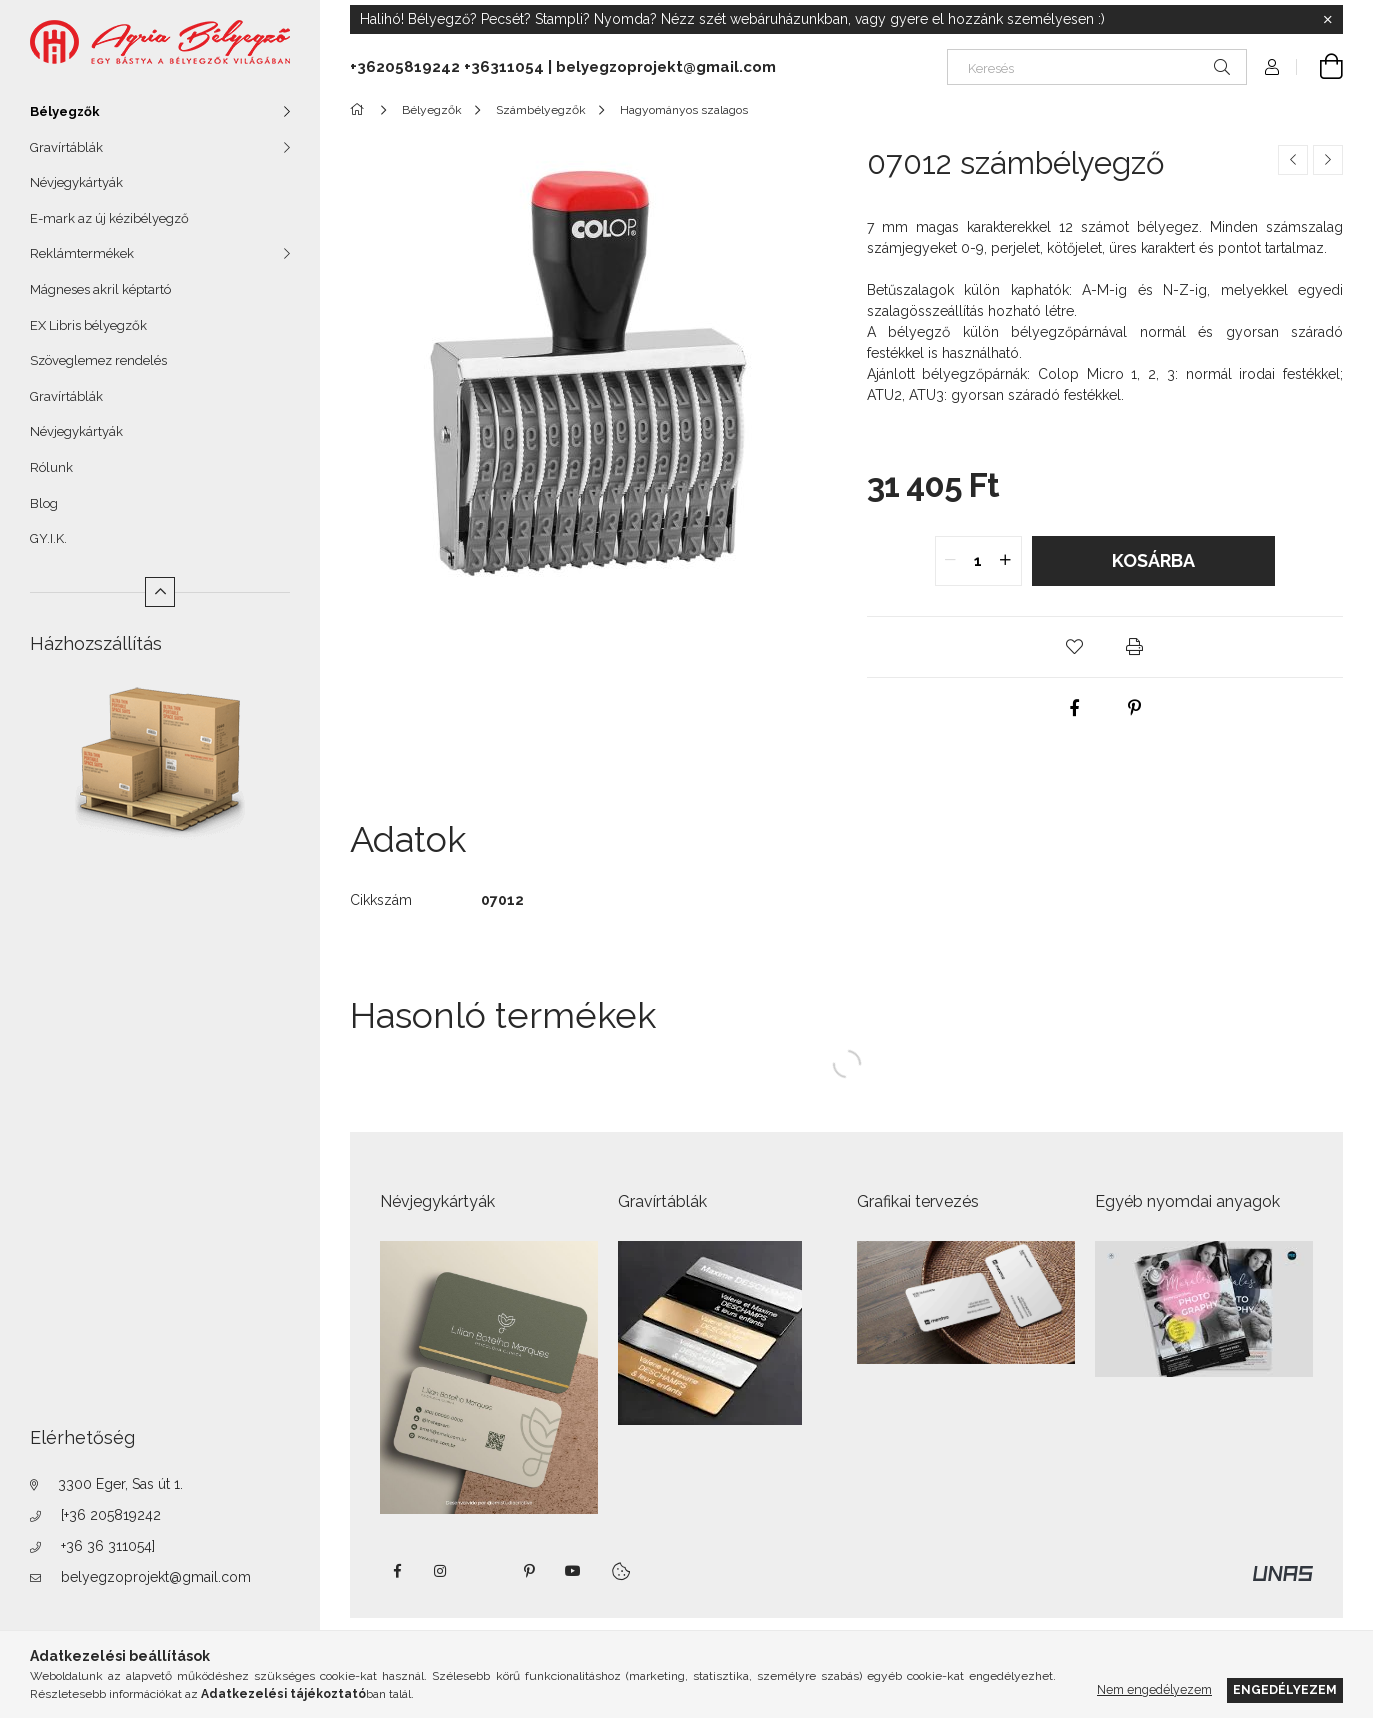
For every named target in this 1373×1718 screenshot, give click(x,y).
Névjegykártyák (76, 182)
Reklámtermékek (82, 253)
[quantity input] (978, 561)
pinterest (529, 1571)
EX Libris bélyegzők (88, 325)
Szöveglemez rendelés (98, 360)
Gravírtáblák (66, 147)
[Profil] (1272, 67)
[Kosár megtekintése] (1320, 67)
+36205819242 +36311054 (447, 67)
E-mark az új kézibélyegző (109, 218)
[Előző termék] (1293, 160)
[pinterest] (1135, 708)
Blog (44, 503)
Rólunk (51, 467)
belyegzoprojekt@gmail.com (156, 1577)
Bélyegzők (65, 111)
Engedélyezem (1285, 1689)
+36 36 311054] (108, 1546)
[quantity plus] (1006, 561)
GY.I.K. (48, 538)
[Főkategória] (360, 110)
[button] (1075, 647)
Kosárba (1153, 560)
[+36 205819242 (111, 1515)
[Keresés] (1097, 67)
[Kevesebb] (160, 592)
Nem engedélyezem (1154, 1689)
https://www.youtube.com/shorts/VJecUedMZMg (573, 1571)
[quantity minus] (951, 561)
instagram (441, 1571)
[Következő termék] (1328, 160)
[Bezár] (1328, 20)
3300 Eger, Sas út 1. (120, 1484)
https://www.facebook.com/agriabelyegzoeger (397, 1571)
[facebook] (1075, 708)
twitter (485, 1571)
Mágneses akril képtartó (100, 289)
